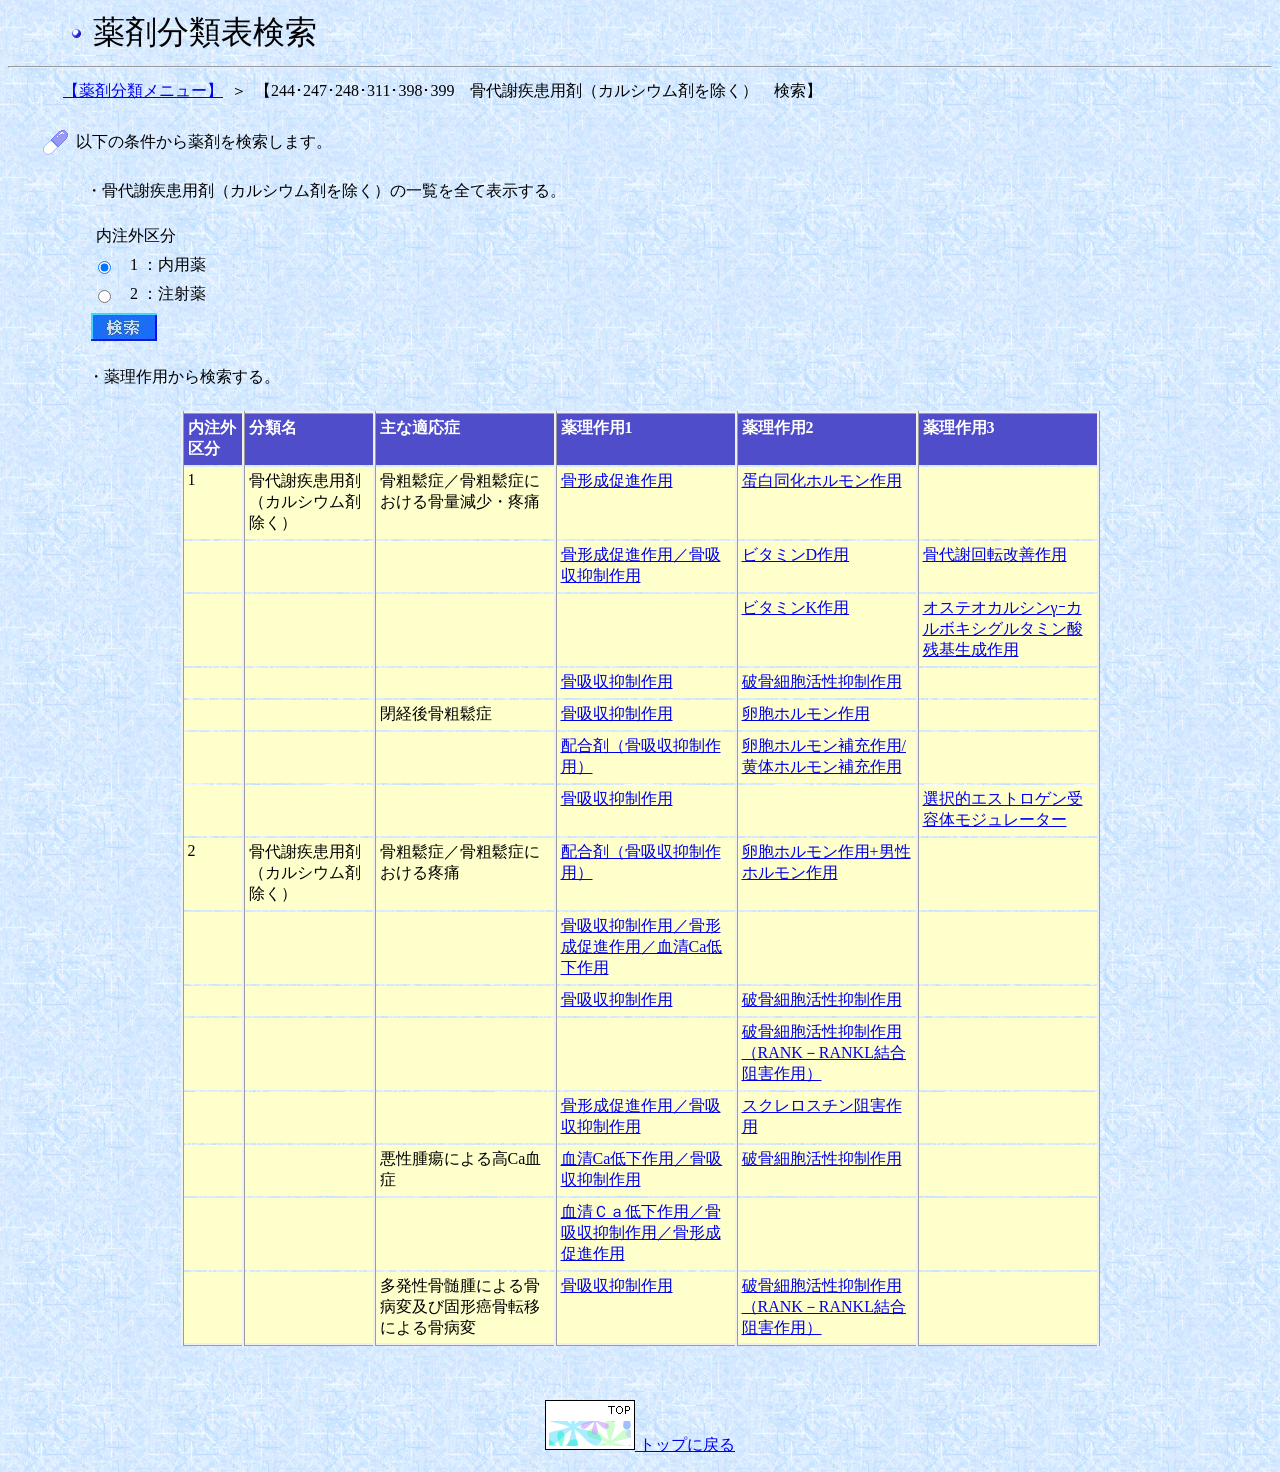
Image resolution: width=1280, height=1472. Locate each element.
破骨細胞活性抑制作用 (822, 681)
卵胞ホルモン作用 (806, 713)
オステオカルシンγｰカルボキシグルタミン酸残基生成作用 (1003, 628)
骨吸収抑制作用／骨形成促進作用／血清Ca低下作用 (642, 946)
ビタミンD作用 (796, 554)
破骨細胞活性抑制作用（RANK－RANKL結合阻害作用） (824, 1052)
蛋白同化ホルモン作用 (822, 480)
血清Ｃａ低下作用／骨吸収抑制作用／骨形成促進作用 (641, 1232)
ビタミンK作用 (796, 607)
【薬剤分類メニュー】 (143, 90)
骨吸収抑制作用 (617, 681)
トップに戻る (640, 1444)
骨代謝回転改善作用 (995, 554)
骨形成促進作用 (617, 480)
